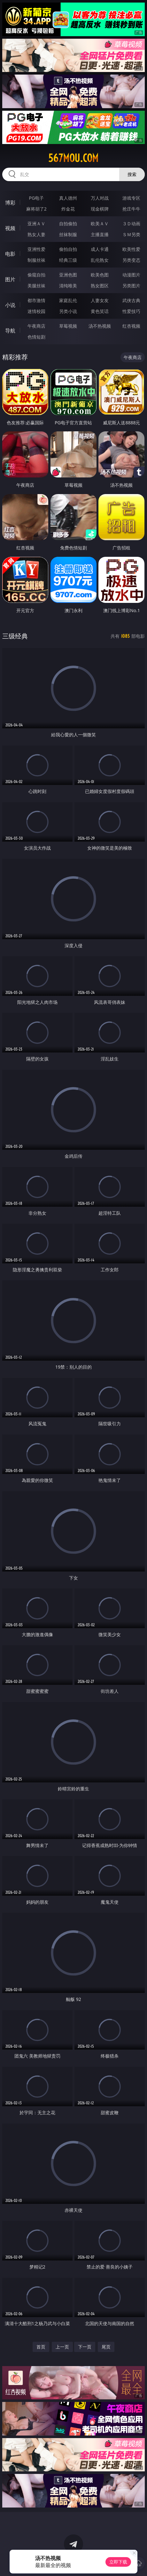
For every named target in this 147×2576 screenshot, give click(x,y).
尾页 (106, 2347)
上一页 (62, 2347)
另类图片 (131, 286)
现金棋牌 (100, 209)
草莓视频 (68, 326)
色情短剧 (36, 337)
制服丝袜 (36, 260)
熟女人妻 (36, 234)
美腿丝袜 (36, 286)
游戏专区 (131, 198)
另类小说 (68, 311)
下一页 (84, 2347)
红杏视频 (131, 326)
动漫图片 (131, 275)
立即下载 (118, 2562)
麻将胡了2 (36, 209)
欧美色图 (100, 275)
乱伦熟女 (100, 260)
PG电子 (36, 198)
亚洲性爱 (36, 249)
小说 (10, 304)
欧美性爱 (131, 249)
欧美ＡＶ (100, 223)
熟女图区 (100, 286)
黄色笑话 (100, 311)
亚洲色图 (68, 275)
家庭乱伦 (68, 300)
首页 (40, 2347)
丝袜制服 (68, 234)
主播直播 (100, 234)
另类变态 (131, 260)
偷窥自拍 (36, 275)
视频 (10, 228)
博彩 (10, 202)
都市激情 (36, 300)
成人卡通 (100, 249)
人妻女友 (100, 300)
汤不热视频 (100, 326)
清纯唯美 (68, 286)
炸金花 (68, 209)
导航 (10, 330)
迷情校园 (36, 311)
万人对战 (100, 198)
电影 (10, 253)
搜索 (132, 174)
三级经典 (15, 636)
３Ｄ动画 (131, 223)
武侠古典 (131, 300)
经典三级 (68, 260)
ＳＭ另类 (131, 234)
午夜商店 (36, 326)
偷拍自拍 (68, 249)
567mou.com (73, 158)
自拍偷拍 (68, 223)
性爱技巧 (131, 311)
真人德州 (68, 198)
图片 (10, 279)
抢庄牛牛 (131, 209)
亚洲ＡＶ (36, 223)
